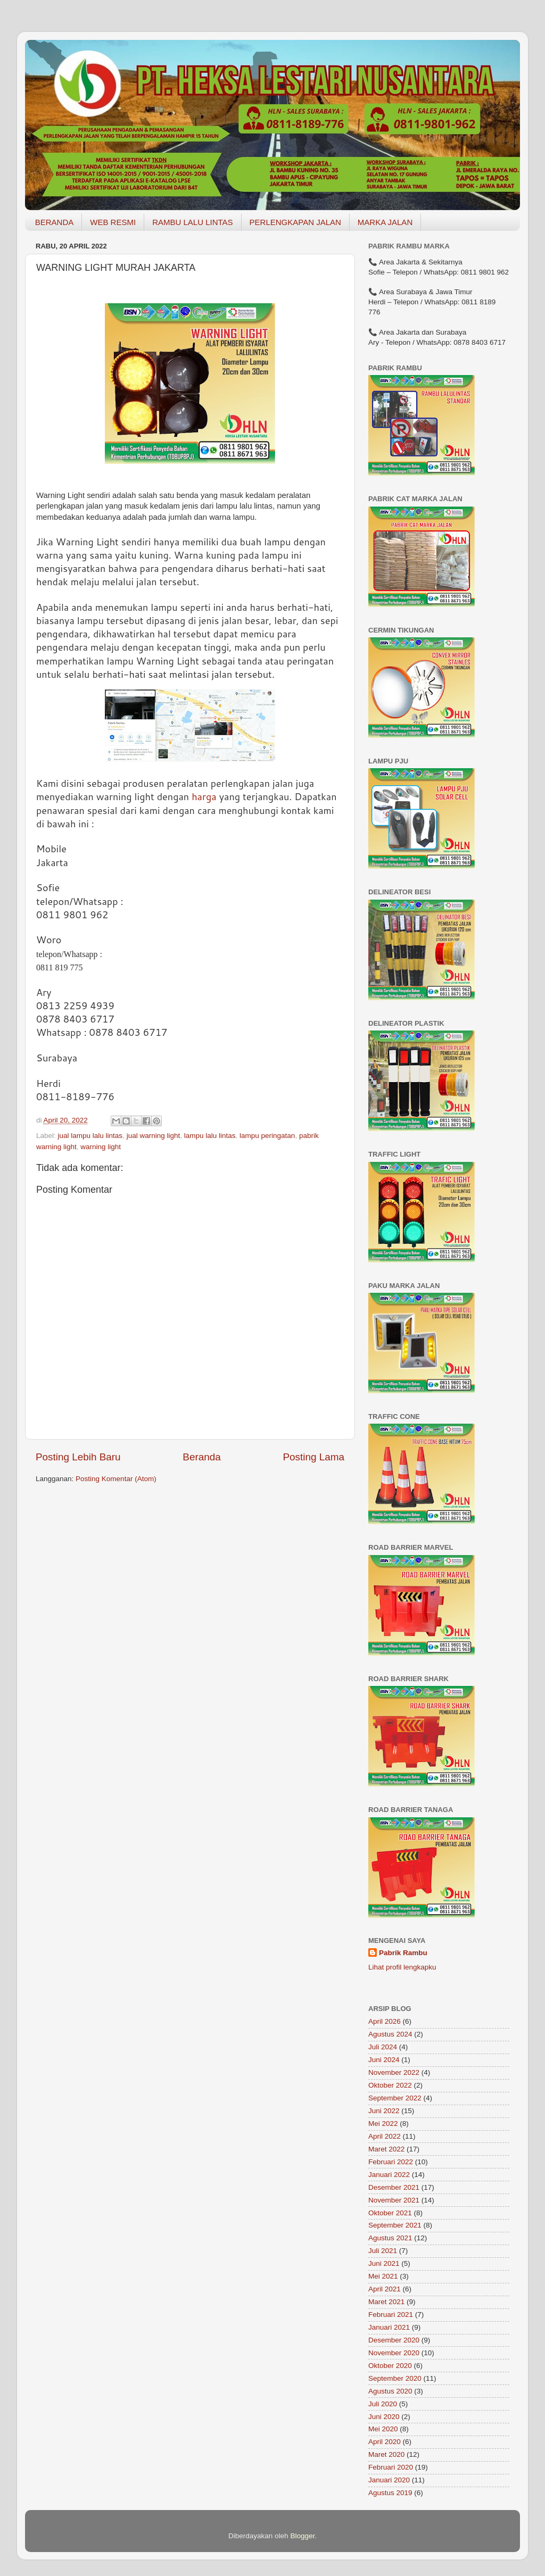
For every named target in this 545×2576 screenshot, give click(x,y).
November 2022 (393, 2072)
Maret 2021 (386, 2302)
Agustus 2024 (390, 2034)
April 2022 (384, 2136)
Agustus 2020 (390, 2391)
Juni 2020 (384, 2417)
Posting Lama (313, 1456)
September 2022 (395, 2098)
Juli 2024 (382, 2047)
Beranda (201, 1456)
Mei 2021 (383, 2276)
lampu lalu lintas (210, 1136)
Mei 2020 (383, 2429)
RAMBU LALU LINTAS (192, 222)
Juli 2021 (382, 2251)
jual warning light (153, 1136)
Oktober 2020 (390, 2366)
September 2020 (395, 2378)
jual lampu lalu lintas (90, 1136)
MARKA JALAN (385, 222)
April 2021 (384, 2289)
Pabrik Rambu (403, 1953)
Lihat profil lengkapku (402, 1967)
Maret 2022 (386, 2149)
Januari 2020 (389, 2480)
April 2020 (384, 2442)
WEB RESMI (113, 222)
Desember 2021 (393, 2187)
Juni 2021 (384, 2263)
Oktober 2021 (390, 2213)
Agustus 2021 (390, 2238)
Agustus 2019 (390, 2493)
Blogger (302, 2536)
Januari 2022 (389, 2175)
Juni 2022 (384, 2111)
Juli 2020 (382, 2404)
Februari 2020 (390, 2467)
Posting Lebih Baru (78, 1456)
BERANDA (54, 222)
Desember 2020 (393, 2340)
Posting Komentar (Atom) (116, 1479)
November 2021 (393, 2200)
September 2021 (395, 2225)
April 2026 (384, 2021)
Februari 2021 (390, 2315)
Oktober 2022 (390, 2085)
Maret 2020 (386, 2454)
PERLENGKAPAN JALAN (295, 222)
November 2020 (393, 2353)
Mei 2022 (383, 2124)
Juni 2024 (384, 2060)
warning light (100, 1147)
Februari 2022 (390, 2162)
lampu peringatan (267, 1136)
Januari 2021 (389, 2327)
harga (204, 796)
